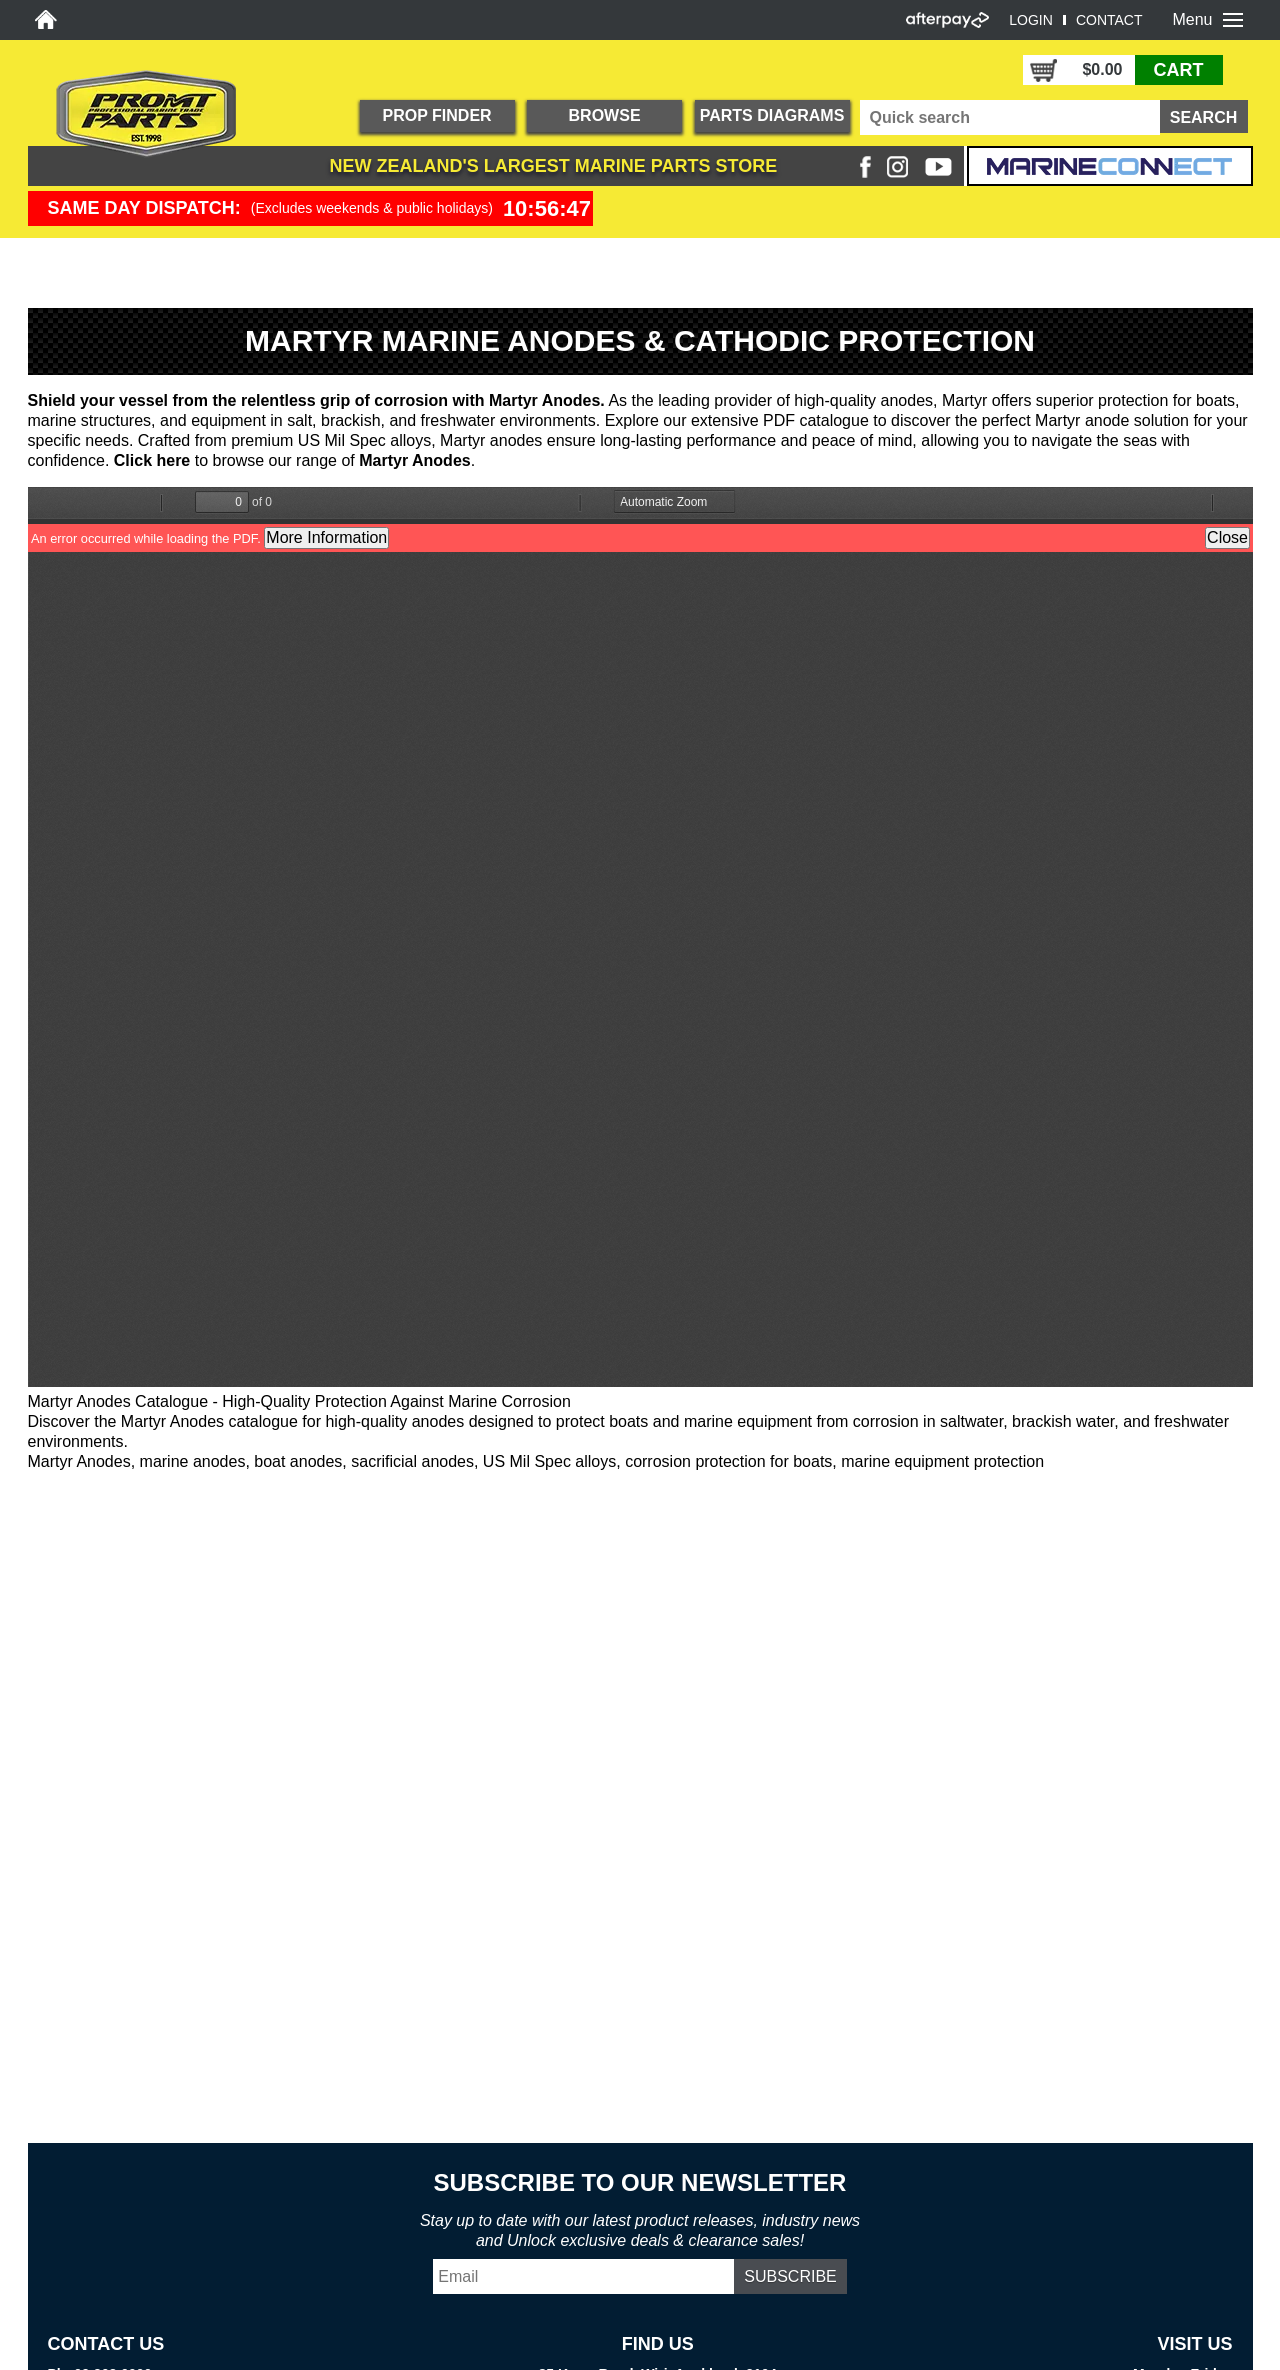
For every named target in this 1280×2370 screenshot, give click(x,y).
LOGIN (1031, 20)
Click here (152, 460)
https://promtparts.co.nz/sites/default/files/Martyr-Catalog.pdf (640, 937)
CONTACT (1109, 20)
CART (1179, 70)
